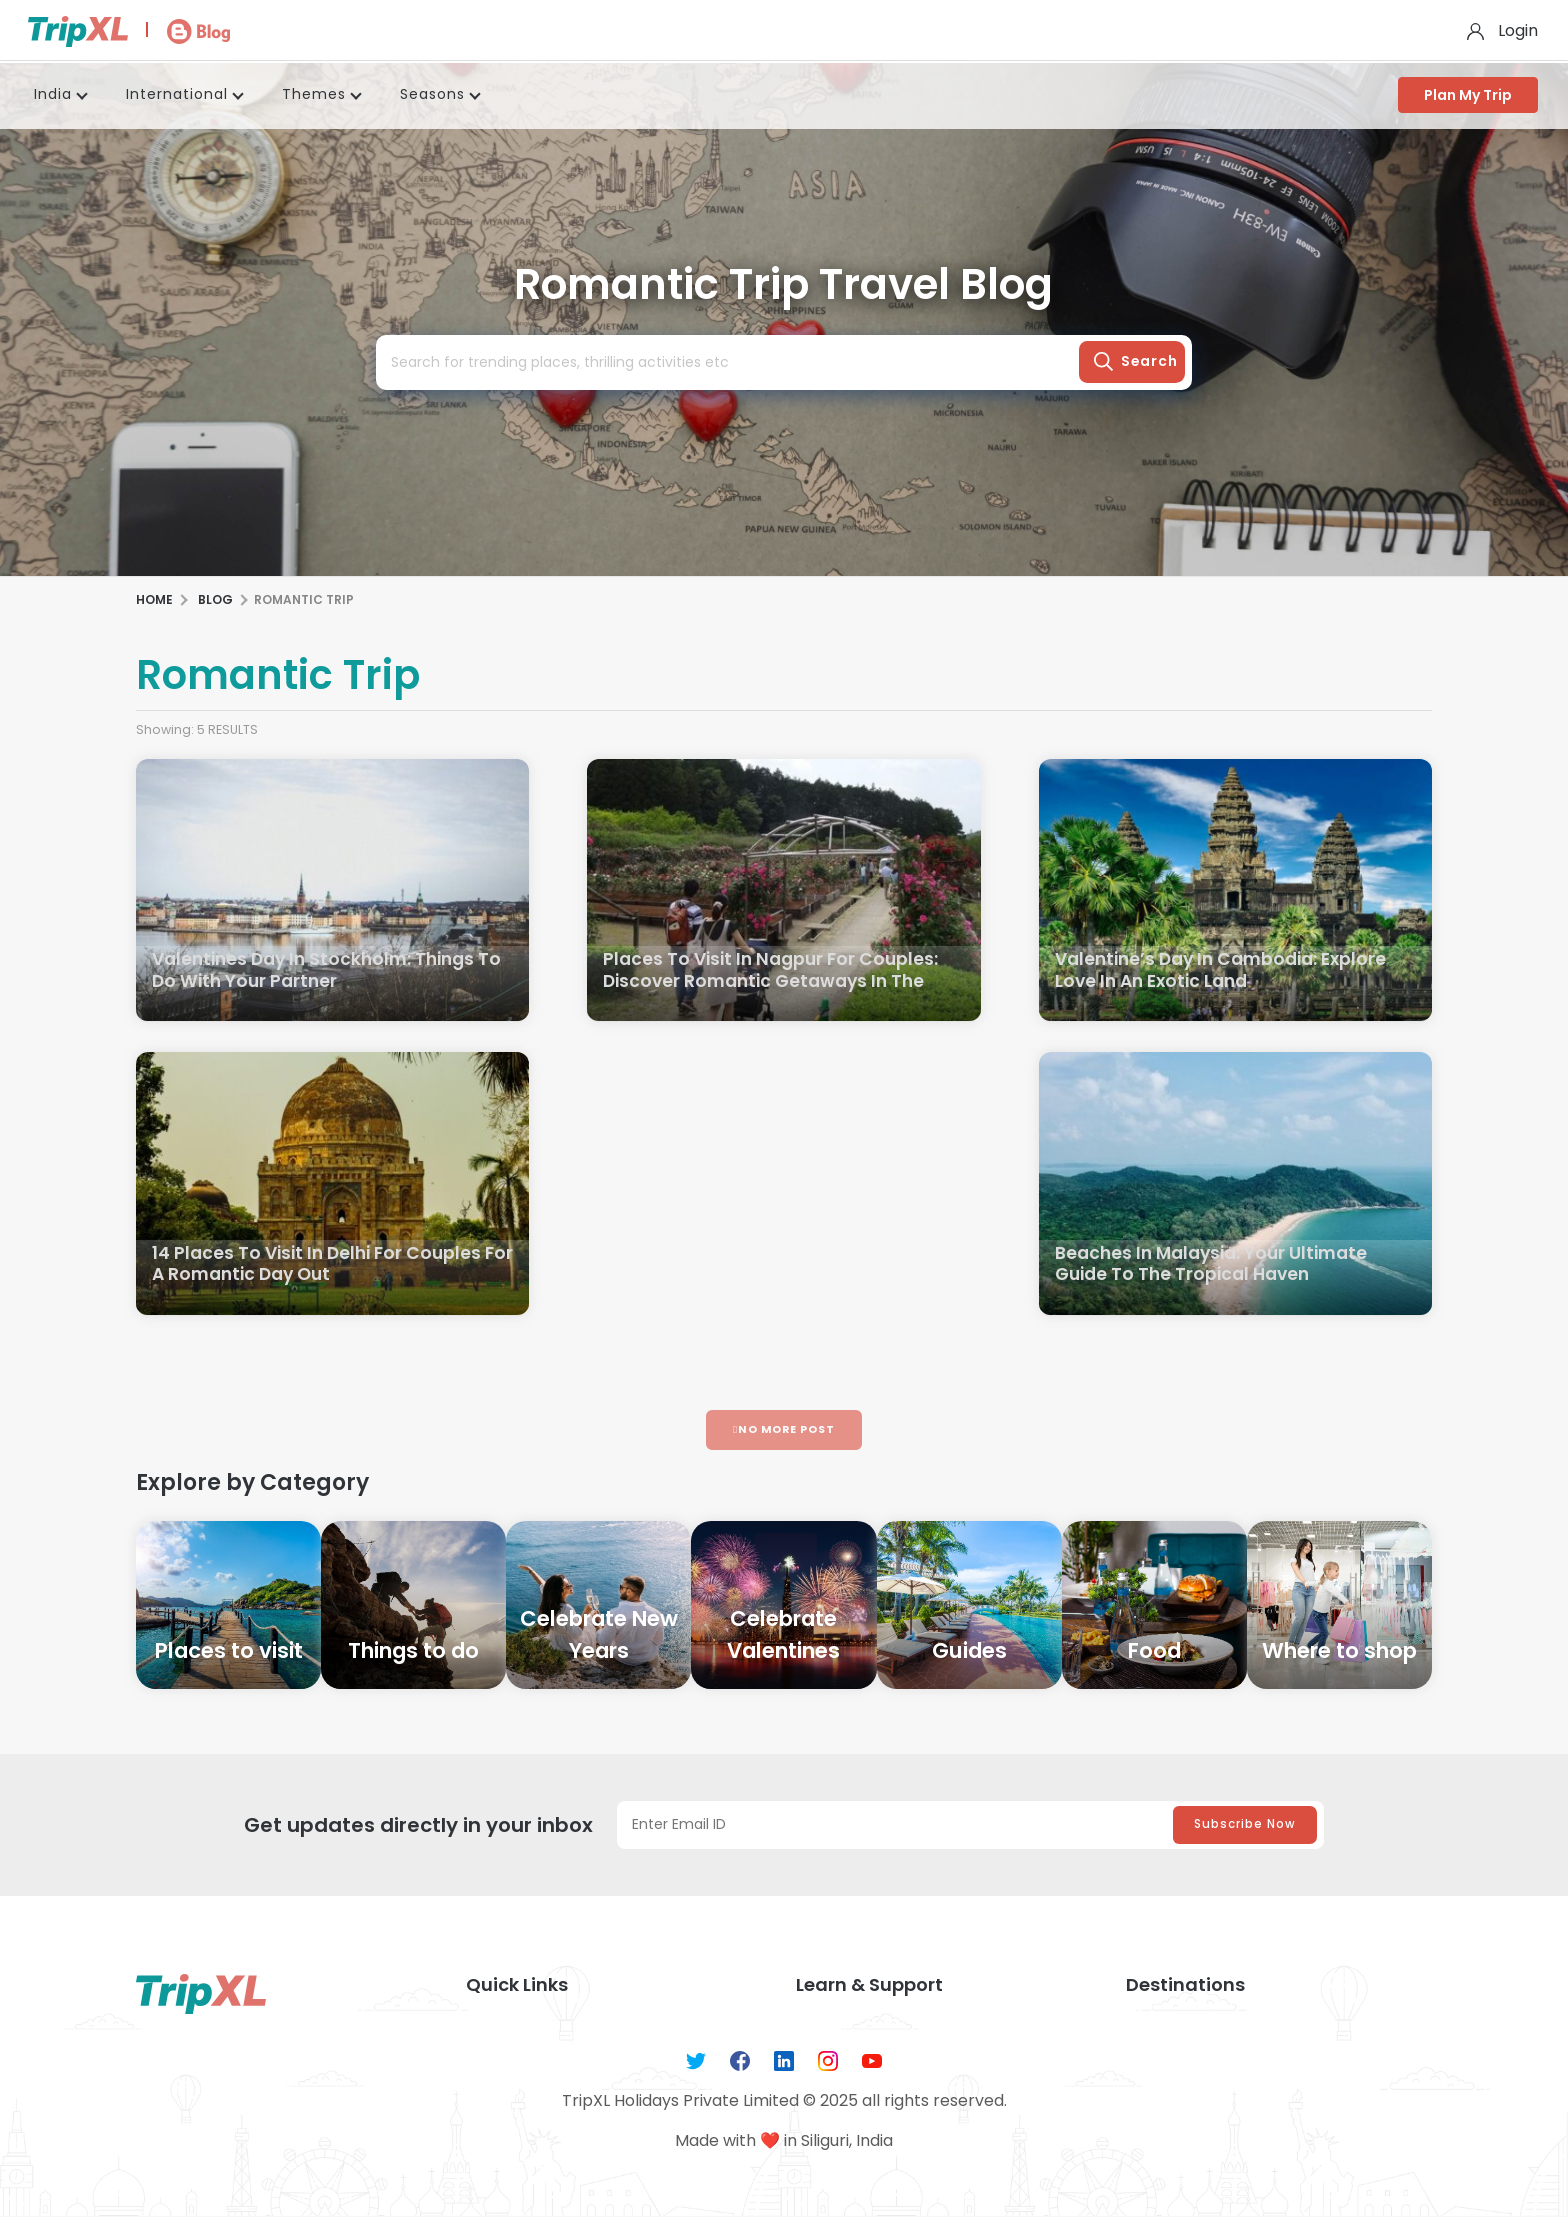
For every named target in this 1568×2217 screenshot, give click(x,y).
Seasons (432, 94)
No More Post (784, 1429)
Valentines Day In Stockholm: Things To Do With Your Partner (320, 971)
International (177, 94)
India (53, 94)
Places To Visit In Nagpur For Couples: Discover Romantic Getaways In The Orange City (775, 983)
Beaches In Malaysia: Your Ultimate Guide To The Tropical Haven (1217, 1265)
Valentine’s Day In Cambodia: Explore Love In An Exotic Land (1228, 971)
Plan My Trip (1468, 95)
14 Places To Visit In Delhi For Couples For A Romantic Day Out (321, 1265)
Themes (314, 94)
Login (1518, 30)
